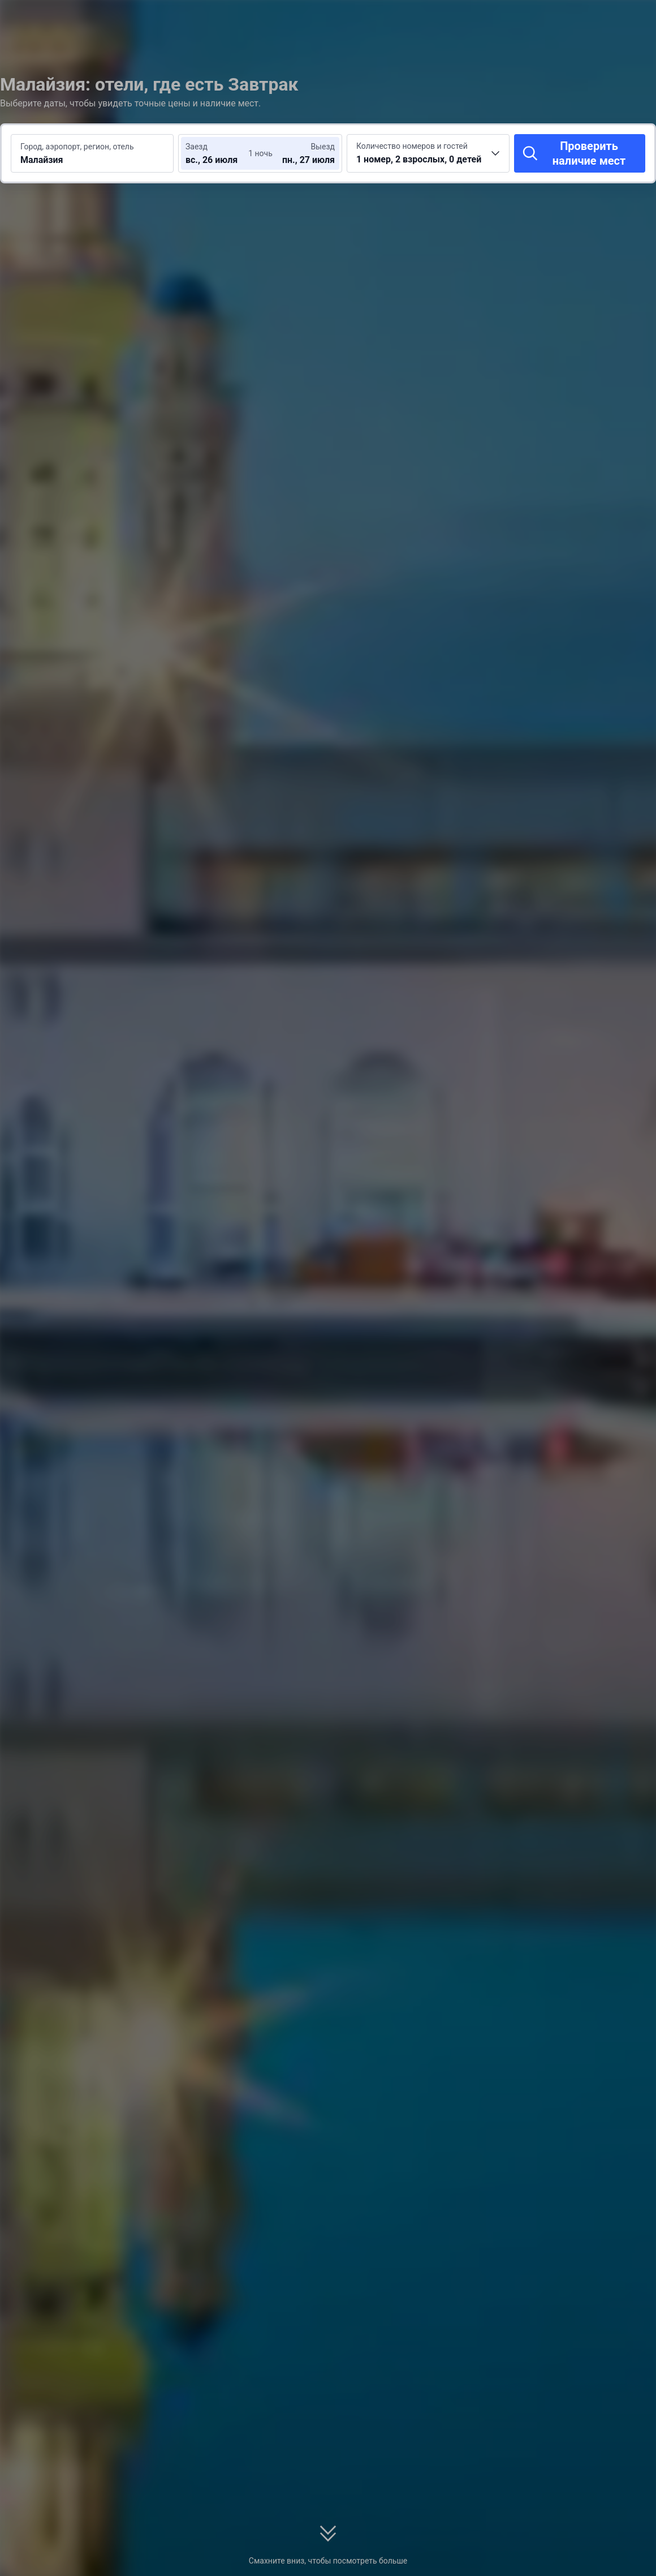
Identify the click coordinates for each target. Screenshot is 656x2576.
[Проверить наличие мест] (579, 153)
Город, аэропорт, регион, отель (77, 146)
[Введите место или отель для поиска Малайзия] (92, 153)
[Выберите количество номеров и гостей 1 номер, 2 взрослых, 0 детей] (428, 153)
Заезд (196, 146)
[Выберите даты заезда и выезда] (219, 153)
